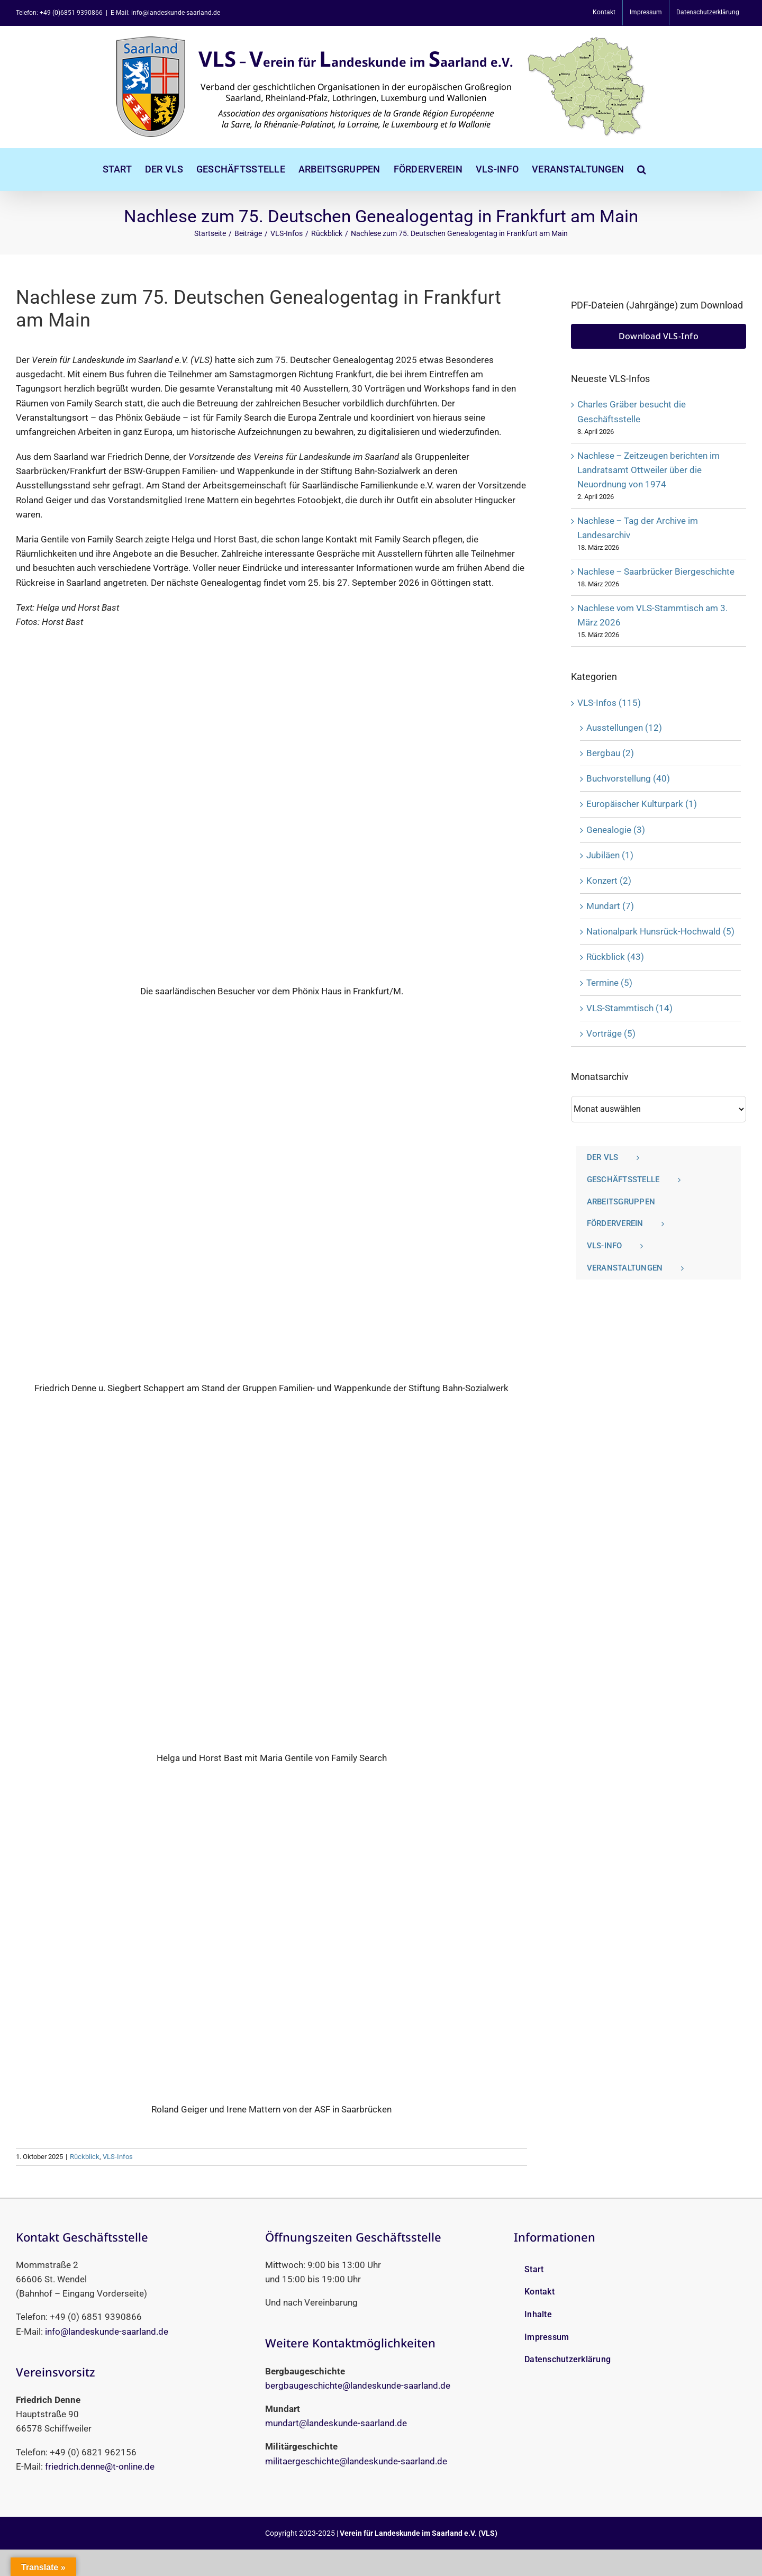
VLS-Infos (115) (609, 702)
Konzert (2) (608, 880)
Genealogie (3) (615, 829)
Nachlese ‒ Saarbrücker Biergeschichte (655, 571)
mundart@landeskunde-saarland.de (336, 2423)
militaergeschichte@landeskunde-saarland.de (356, 2461)
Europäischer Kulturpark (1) (641, 804)
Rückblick (84, 2157)
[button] (641, 169)
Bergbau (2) (610, 753)
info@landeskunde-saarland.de (106, 2331)
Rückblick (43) (615, 956)
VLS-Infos (118, 2157)
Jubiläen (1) (609, 855)
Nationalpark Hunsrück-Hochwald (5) (660, 931)
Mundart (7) (610, 906)
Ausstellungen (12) (624, 727)
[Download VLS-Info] (658, 336)
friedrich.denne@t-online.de (100, 2466)
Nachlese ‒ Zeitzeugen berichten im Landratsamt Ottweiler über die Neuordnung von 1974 (648, 469)
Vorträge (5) (611, 1033)
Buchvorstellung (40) (628, 778)
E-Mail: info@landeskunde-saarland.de (165, 12)
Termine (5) (609, 982)
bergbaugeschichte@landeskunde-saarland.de (357, 2385)
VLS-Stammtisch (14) (629, 1008)
